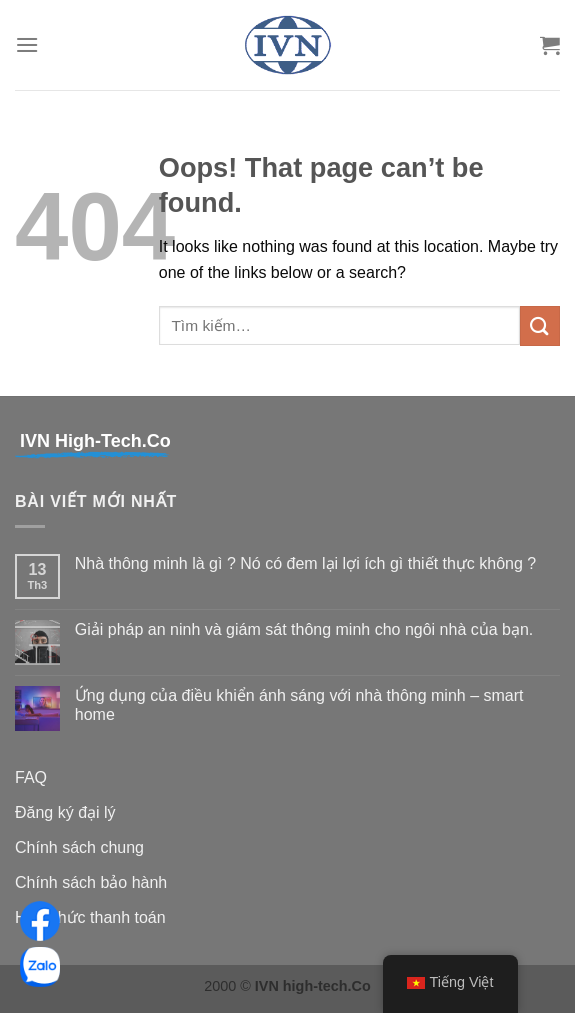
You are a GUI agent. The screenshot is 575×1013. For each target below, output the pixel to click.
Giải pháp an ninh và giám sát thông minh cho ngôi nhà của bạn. (304, 629)
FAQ (31, 777)
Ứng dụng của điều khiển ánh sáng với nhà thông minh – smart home (299, 705)
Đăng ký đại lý (65, 812)
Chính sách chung (79, 847)
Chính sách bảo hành (91, 882)
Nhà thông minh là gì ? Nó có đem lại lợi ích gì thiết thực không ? (305, 563)
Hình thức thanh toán (90, 917)
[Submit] (540, 325)
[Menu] (27, 44)
